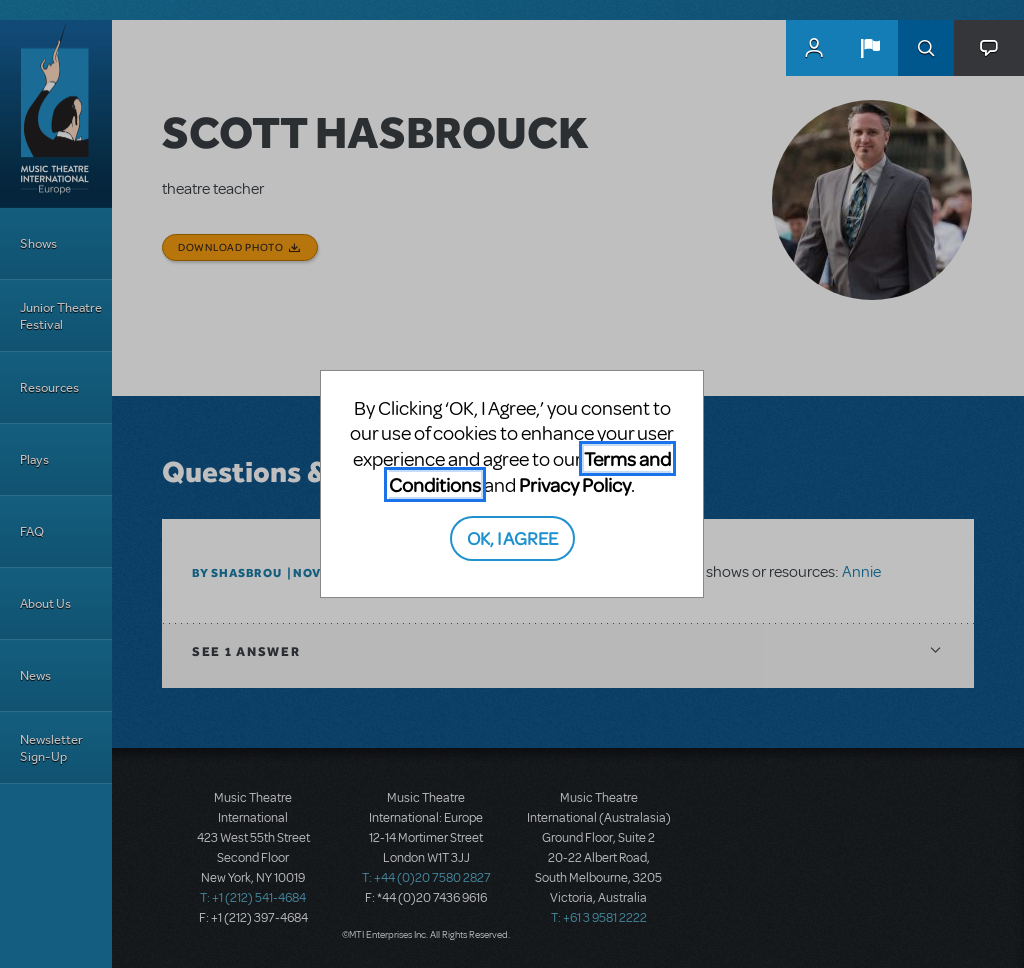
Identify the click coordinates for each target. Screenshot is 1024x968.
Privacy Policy (575, 484)
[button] (870, 48)
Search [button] (926, 48)
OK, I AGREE (512, 537)
